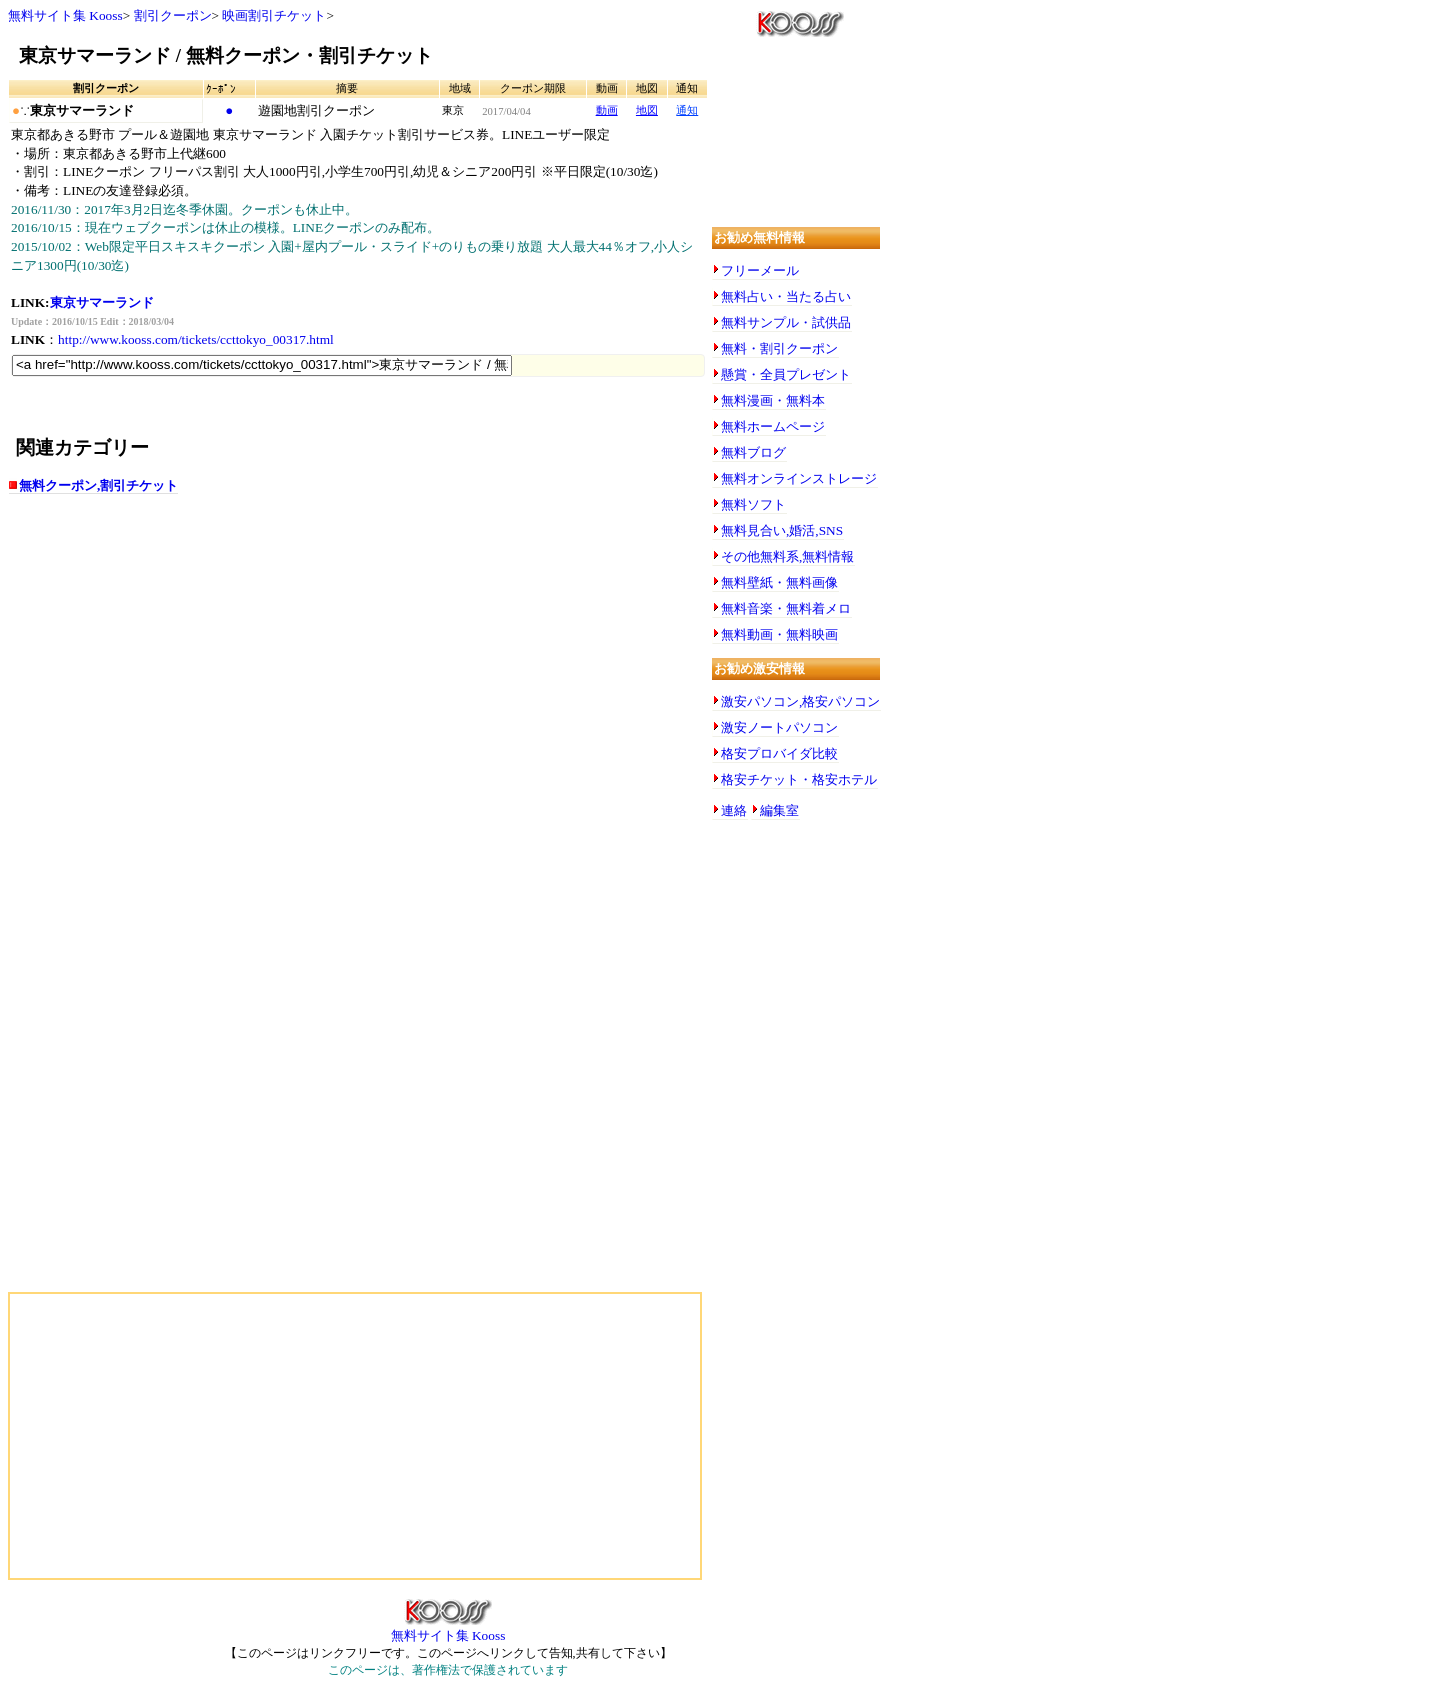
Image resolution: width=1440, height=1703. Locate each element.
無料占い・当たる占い (786, 296)
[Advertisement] (208, 668)
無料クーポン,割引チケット (98, 485)
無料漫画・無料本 (773, 400)
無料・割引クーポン (779, 348)
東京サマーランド (102, 302)
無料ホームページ (773, 426)
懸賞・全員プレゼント (786, 374)
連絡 (734, 810)
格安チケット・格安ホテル (799, 779)
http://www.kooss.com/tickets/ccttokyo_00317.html (196, 339)
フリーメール (760, 270)
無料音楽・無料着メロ (786, 608)
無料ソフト (753, 504)
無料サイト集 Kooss (65, 15)
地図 (647, 110)
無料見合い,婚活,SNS (782, 530)
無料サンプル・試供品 (786, 322)
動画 (607, 110)
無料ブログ (753, 452)
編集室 (779, 810)
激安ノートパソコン (779, 727)
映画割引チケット (274, 15)
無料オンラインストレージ (799, 478)
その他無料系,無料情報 (787, 556)
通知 (687, 110)
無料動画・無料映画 (779, 634)
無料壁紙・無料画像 (779, 582)
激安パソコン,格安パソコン (800, 701)
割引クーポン (173, 15)
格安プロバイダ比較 (779, 753)
